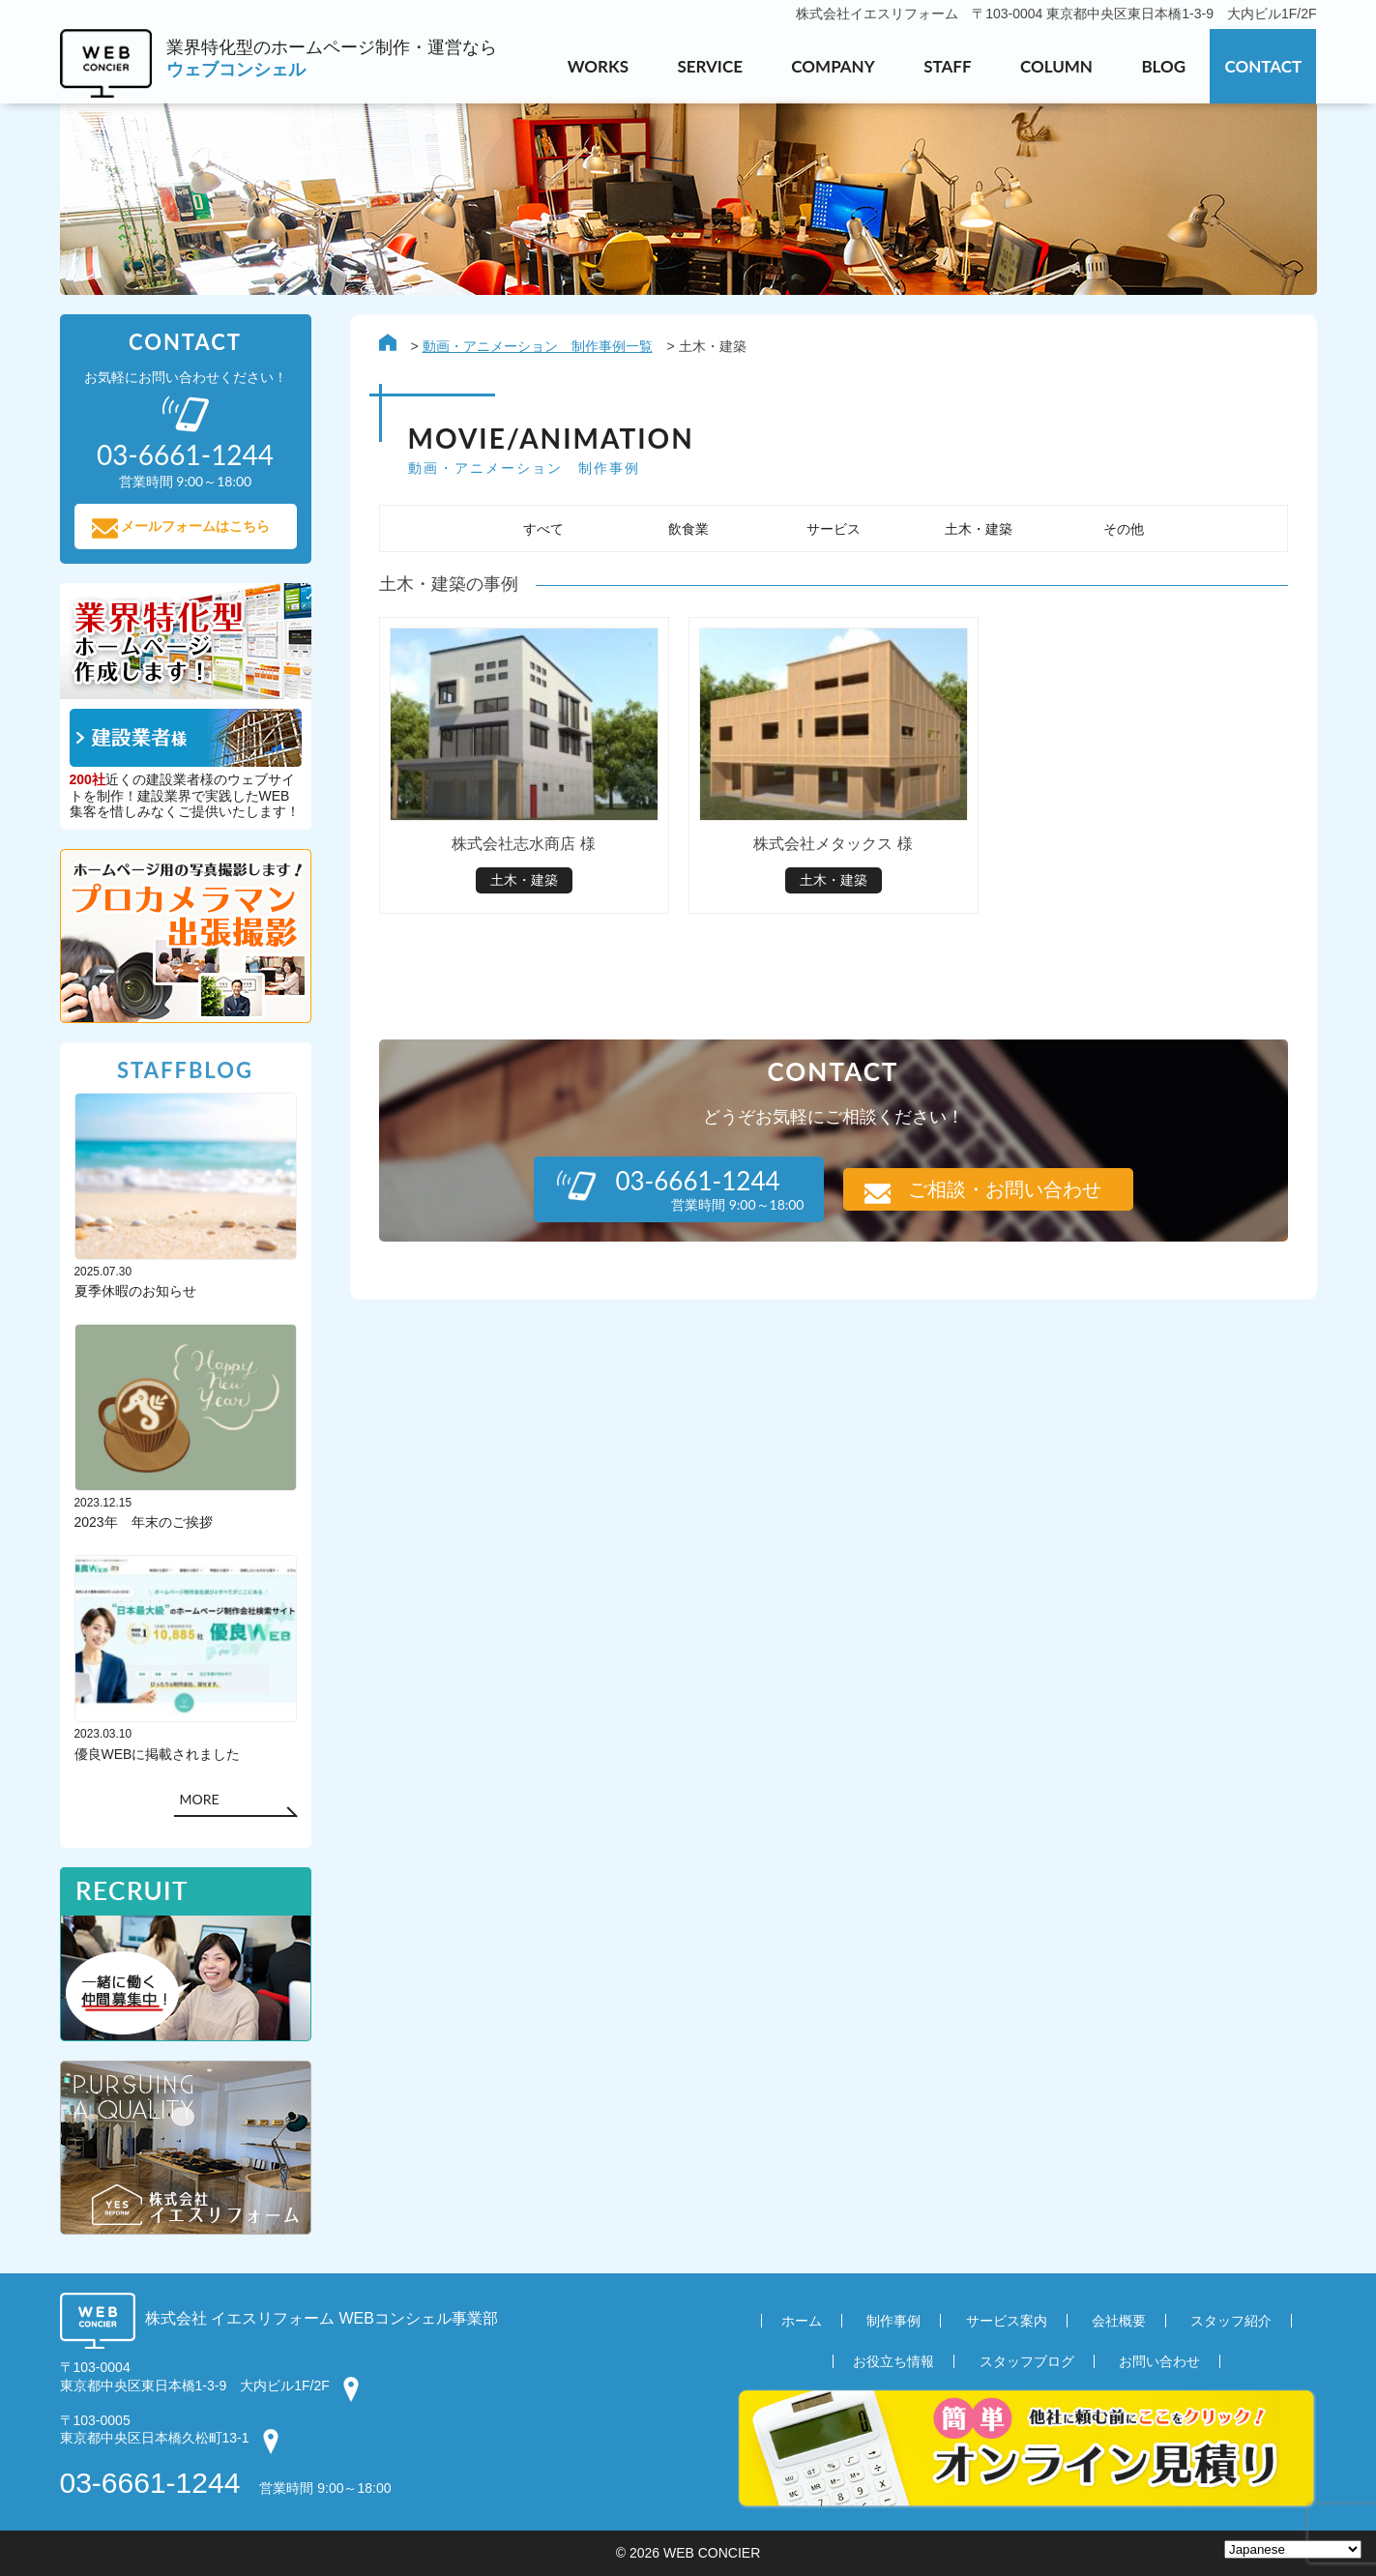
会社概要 (1119, 2321)
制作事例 (893, 2321)
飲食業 (688, 529)
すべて (543, 529)
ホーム (801, 2321)
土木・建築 (978, 529)
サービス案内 (1006, 2321)
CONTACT (1263, 66)
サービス (833, 529)
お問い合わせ (1159, 2362)
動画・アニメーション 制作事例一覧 (538, 346)
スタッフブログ (1027, 2362)
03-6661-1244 (150, 2483)
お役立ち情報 (893, 2362)
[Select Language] (1292, 2549)
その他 (1123, 529)
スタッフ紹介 (1231, 2321)
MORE (199, 1800)
